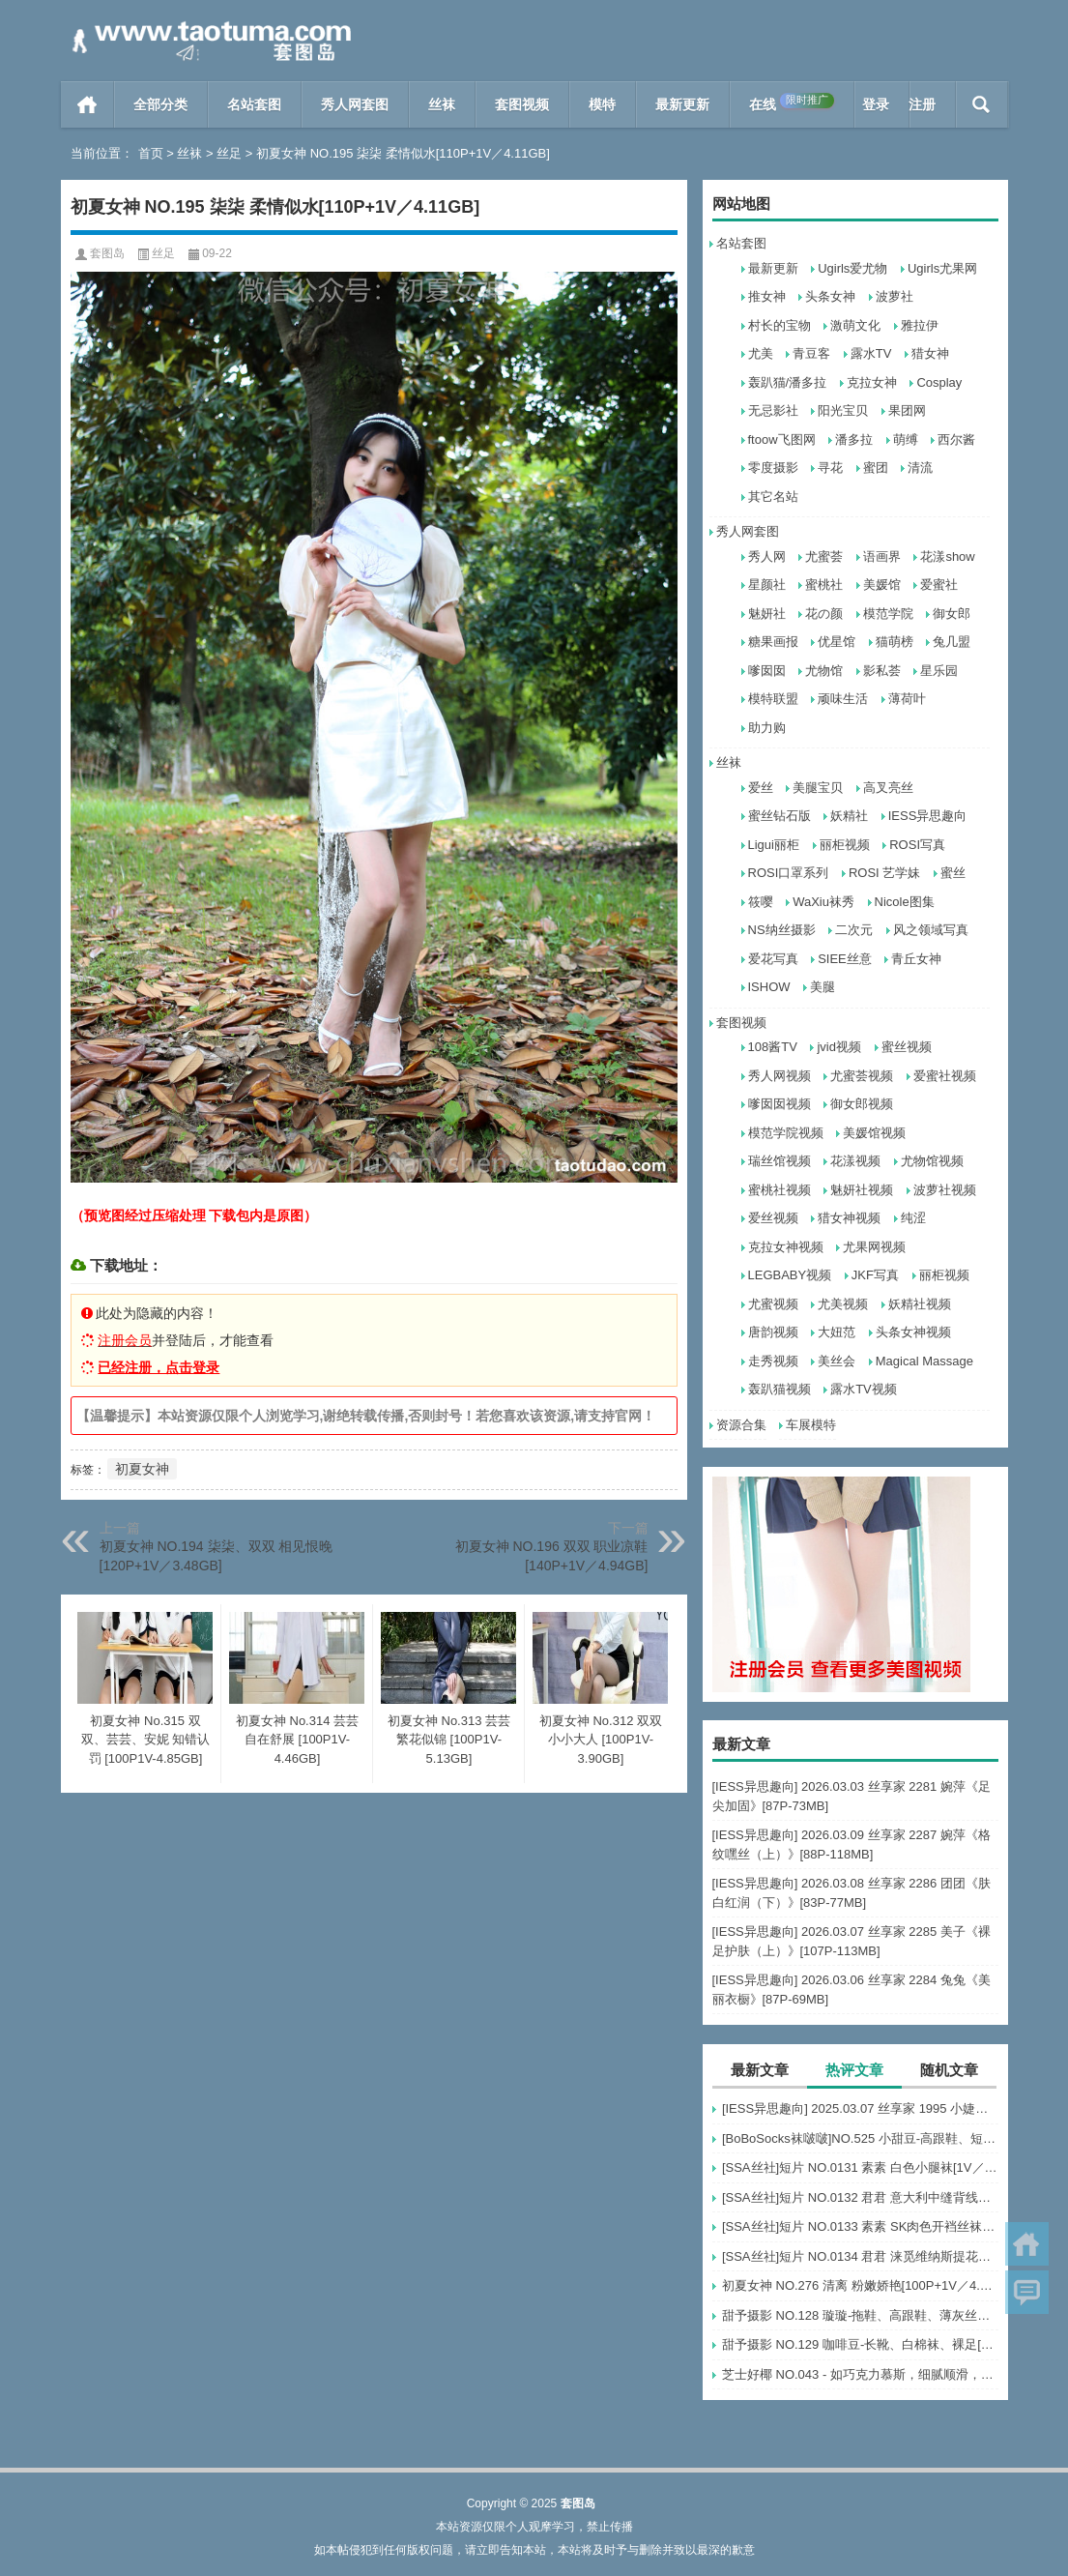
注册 (922, 104)
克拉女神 (872, 382)
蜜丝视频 (906, 1046)
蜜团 (875, 467)
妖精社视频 (919, 1304)
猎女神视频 (849, 1218)
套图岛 (107, 253)
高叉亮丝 (888, 787)
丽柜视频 (845, 844)
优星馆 (836, 641)
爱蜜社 (939, 584)
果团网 (907, 410)
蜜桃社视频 (779, 1190)
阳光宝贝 (843, 410)
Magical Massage (924, 1361)
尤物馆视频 (932, 1161)
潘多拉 (854, 439)
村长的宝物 (779, 325)
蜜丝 (953, 872)
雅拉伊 (919, 325)
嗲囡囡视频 (779, 1104)
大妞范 (836, 1332)
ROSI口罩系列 (788, 872)
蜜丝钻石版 (779, 815)
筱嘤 (760, 901)
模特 (602, 104)
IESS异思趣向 (927, 815)
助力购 (767, 727)
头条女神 (830, 296)
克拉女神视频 (785, 1247)
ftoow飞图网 (782, 439)
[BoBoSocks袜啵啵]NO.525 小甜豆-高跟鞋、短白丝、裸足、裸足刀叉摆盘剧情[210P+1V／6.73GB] (860, 2138)
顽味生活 (843, 698)
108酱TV (772, 1046)
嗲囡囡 (767, 670)
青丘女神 (916, 958)
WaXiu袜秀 (823, 901)
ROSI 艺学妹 (884, 872)
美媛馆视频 (874, 1133)
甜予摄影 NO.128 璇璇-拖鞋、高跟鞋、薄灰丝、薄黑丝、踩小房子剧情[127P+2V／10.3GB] (860, 2315)
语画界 (882, 556)
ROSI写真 (917, 844)
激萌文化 (855, 325)
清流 (920, 467)
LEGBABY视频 (790, 1275)
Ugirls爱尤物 (852, 268)
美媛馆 (882, 584)
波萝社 (894, 296)
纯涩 (913, 1218)
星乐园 (939, 670)
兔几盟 (951, 641)
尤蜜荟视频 (861, 1075)
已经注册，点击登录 (158, 1367)
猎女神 (930, 353)
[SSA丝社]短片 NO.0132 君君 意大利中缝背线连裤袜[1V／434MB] (860, 2197)
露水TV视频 (863, 1389)
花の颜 (824, 613)
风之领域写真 (930, 929)
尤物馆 (824, 670)
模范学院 (888, 613)
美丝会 (836, 1361)
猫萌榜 (894, 641)
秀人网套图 (355, 104)
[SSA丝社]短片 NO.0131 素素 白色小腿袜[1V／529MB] (860, 2167)
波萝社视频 (944, 1190)
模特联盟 (773, 698)
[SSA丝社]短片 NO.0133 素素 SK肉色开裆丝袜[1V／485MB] (860, 2226)
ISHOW (769, 987)
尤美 (760, 353)
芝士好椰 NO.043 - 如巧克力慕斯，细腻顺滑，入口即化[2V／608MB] (860, 2374)
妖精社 (849, 815)
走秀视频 (773, 1361)
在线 (791, 102)
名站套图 (254, 104)
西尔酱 (956, 439)
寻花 (830, 467)
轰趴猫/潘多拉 (787, 382)
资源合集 (741, 1425)
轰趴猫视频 (779, 1389)
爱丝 (760, 787)
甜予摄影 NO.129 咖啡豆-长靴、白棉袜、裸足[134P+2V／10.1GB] (860, 2344)
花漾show (947, 556)
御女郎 (951, 613)
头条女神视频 (913, 1332)
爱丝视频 (773, 1218)
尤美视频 (843, 1304)
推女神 (767, 296)
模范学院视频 (785, 1133)
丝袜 (441, 104)
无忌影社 (773, 410)
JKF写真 (875, 1275)
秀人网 (767, 556)
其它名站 (773, 496)
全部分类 (160, 104)
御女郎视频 (861, 1104)
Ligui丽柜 (773, 844)
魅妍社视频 (861, 1190)
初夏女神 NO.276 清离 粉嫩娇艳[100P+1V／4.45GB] (860, 2285)
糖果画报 (773, 641)
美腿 (822, 987)
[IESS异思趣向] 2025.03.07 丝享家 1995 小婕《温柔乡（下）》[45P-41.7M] (860, 2108)
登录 (875, 104)
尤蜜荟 (824, 556)
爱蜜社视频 (944, 1075)
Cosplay (939, 382)
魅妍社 (767, 613)
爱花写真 (773, 958)
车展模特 (811, 1425)
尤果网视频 (874, 1247)
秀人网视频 (779, 1075)
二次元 (854, 929)
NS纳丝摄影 (782, 929)
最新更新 (682, 104)
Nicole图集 (905, 901)
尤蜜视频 (773, 1304)
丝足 (229, 153)
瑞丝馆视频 (779, 1161)
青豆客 (811, 353)
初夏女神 (142, 1469)
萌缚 (905, 439)
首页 (87, 104)
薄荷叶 (907, 698)
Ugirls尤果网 (942, 268)
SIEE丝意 (845, 958)
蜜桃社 (824, 584)
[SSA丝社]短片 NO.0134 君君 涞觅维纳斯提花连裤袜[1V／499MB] (860, 2256)
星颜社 (767, 584)
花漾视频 (855, 1161)
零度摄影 (773, 467)
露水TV (871, 353)
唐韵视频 (773, 1332)
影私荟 (882, 670)
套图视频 (522, 104)
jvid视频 (839, 1046)
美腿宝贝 (818, 787)
